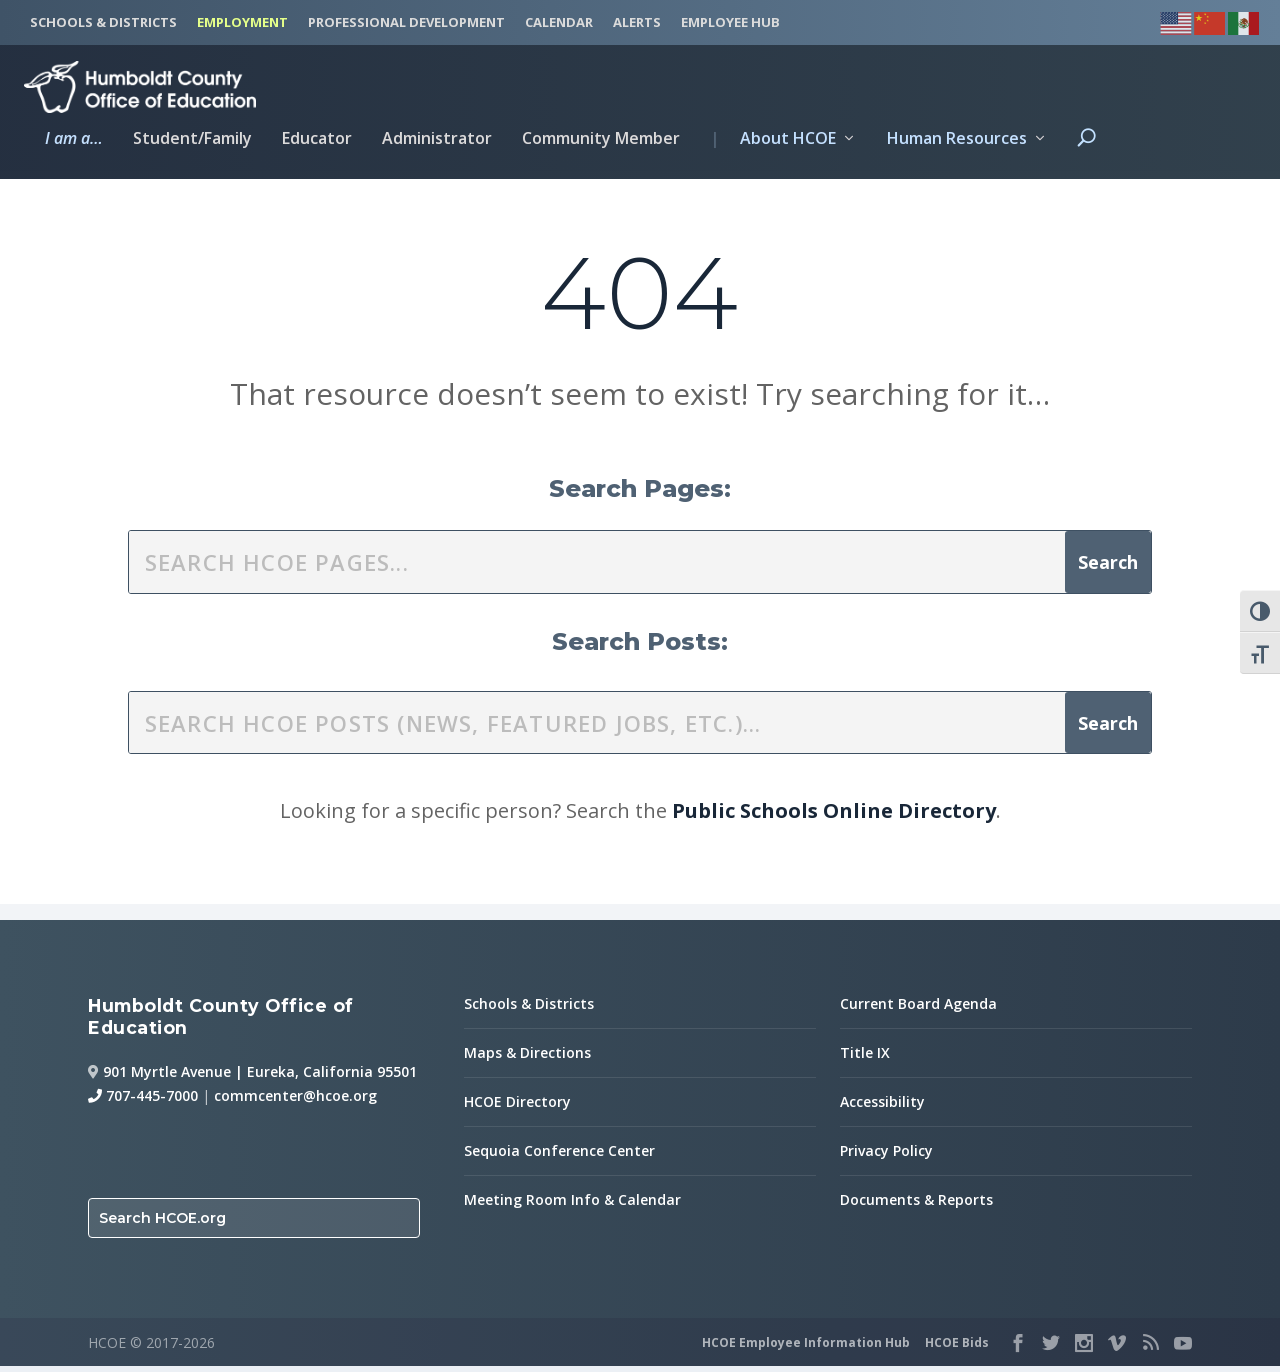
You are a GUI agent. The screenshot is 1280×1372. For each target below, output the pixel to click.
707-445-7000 (143, 1102)
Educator (317, 137)
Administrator (437, 137)
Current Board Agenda (918, 1009)
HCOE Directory (517, 1108)
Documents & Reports (916, 1206)
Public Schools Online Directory (834, 817)
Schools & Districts (529, 1009)
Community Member (601, 137)
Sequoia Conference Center (559, 1157)
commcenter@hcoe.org (295, 1102)
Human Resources (957, 137)
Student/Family (192, 137)
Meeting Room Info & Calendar (572, 1206)
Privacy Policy (886, 1157)
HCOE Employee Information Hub (806, 1349)
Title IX (865, 1058)
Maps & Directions (527, 1058)
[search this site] (597, 568)
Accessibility (882, 1108)
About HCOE (773, 137)
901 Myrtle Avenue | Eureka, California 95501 (260, 1078)
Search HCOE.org (162, 1225)
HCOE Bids (957, 1349)
